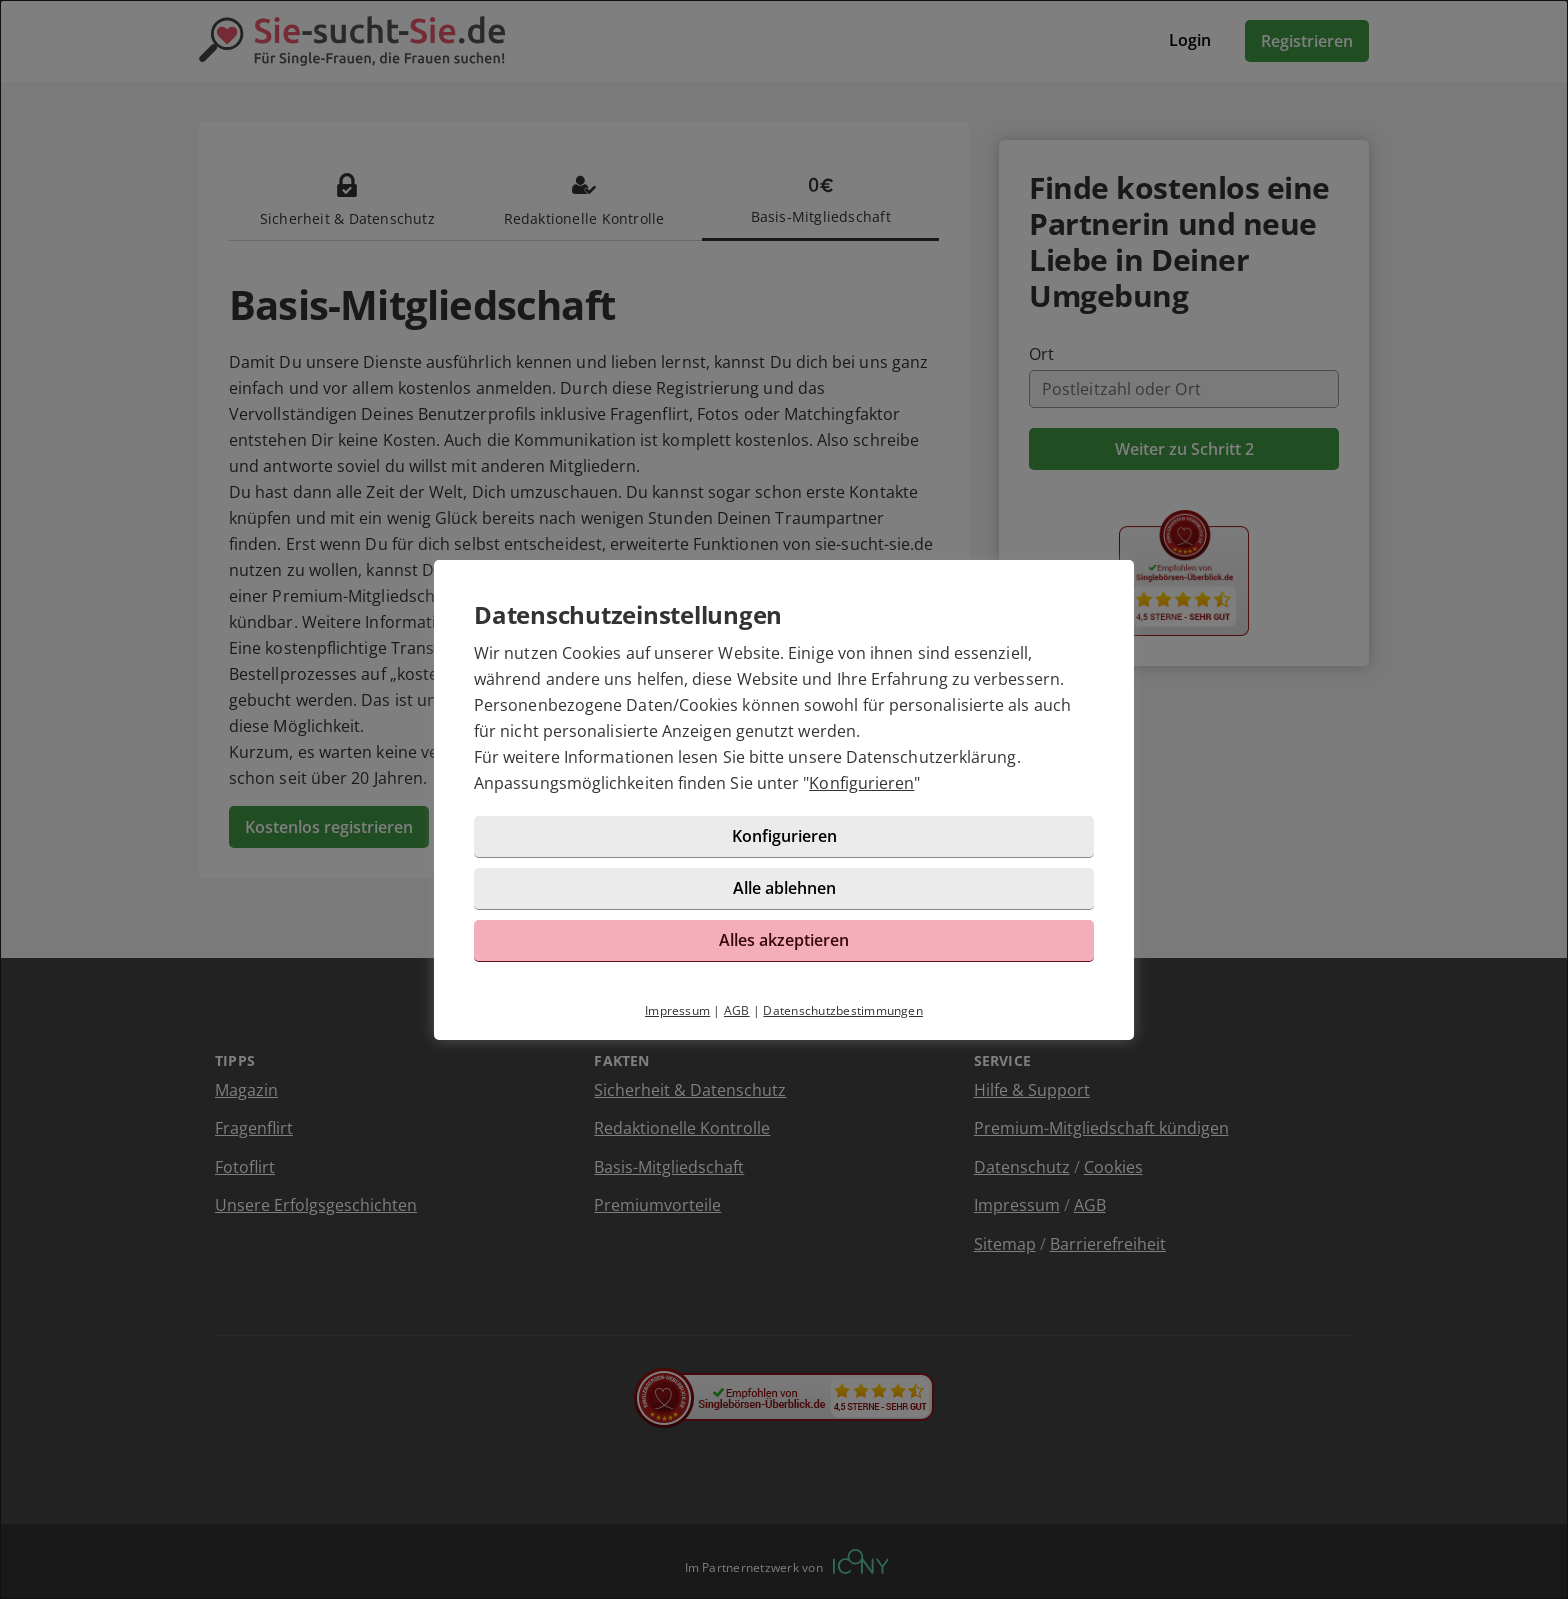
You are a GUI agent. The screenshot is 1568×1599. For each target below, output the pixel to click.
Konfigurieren (861, 783)
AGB (737, 1010)
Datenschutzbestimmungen (843, 1010)
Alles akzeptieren (784, 940)
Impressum (677, 1010)
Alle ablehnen (784, 888)
